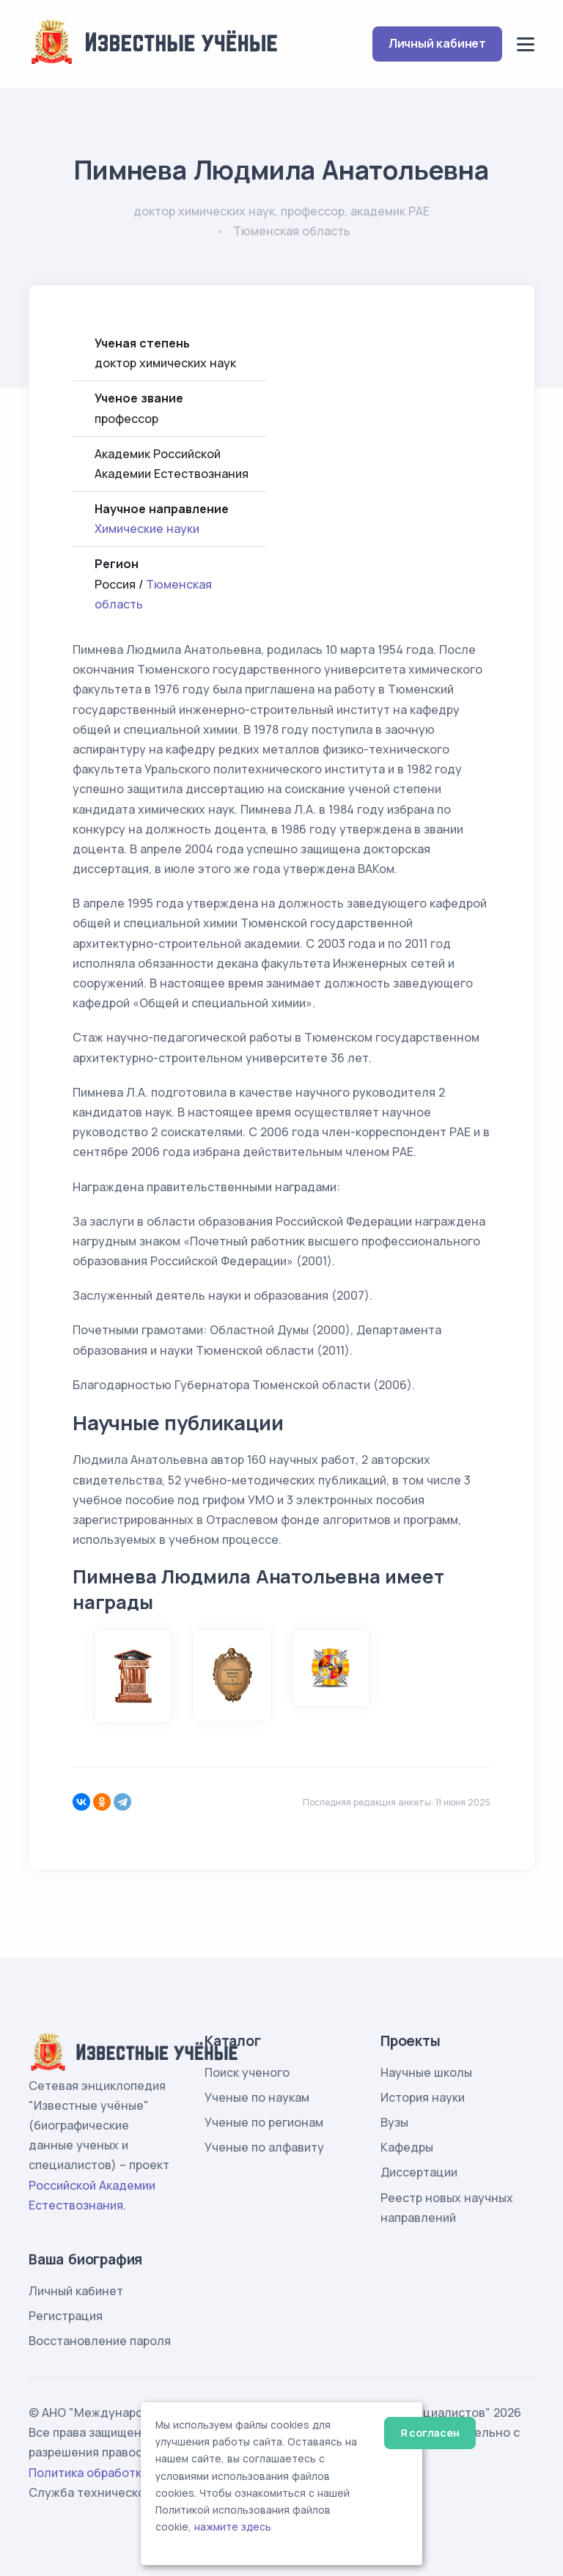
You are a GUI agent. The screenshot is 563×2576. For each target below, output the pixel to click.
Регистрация (66, 2316)
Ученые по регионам (264, 2122)
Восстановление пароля (100, 2341)
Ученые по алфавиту (264, 2147)
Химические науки (147, 528)
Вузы (394, 2122)
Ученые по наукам (257, 2097)
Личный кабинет (437, 43)
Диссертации (418, 2172)
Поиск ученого (247, 2072)
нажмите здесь (232, 2526)
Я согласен (430, 2433)
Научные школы (426, 2072)
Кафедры (406, 2147)
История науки (422, 2097)
